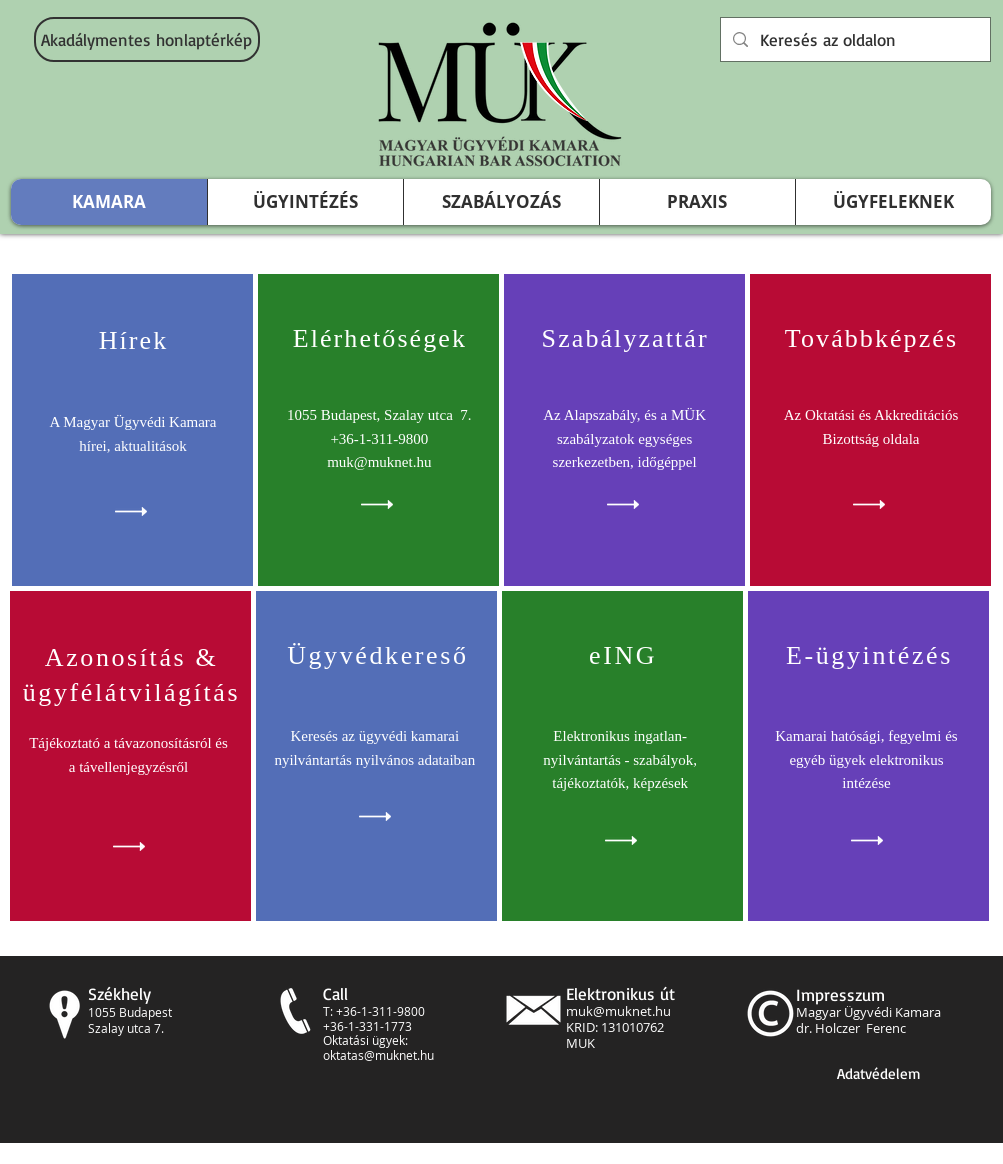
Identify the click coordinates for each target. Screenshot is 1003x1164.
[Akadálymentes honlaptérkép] (147, 39)
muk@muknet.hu (618, 1011)
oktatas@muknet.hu (378, 1055)
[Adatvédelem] (879, 1073)
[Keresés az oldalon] (854, 39)
